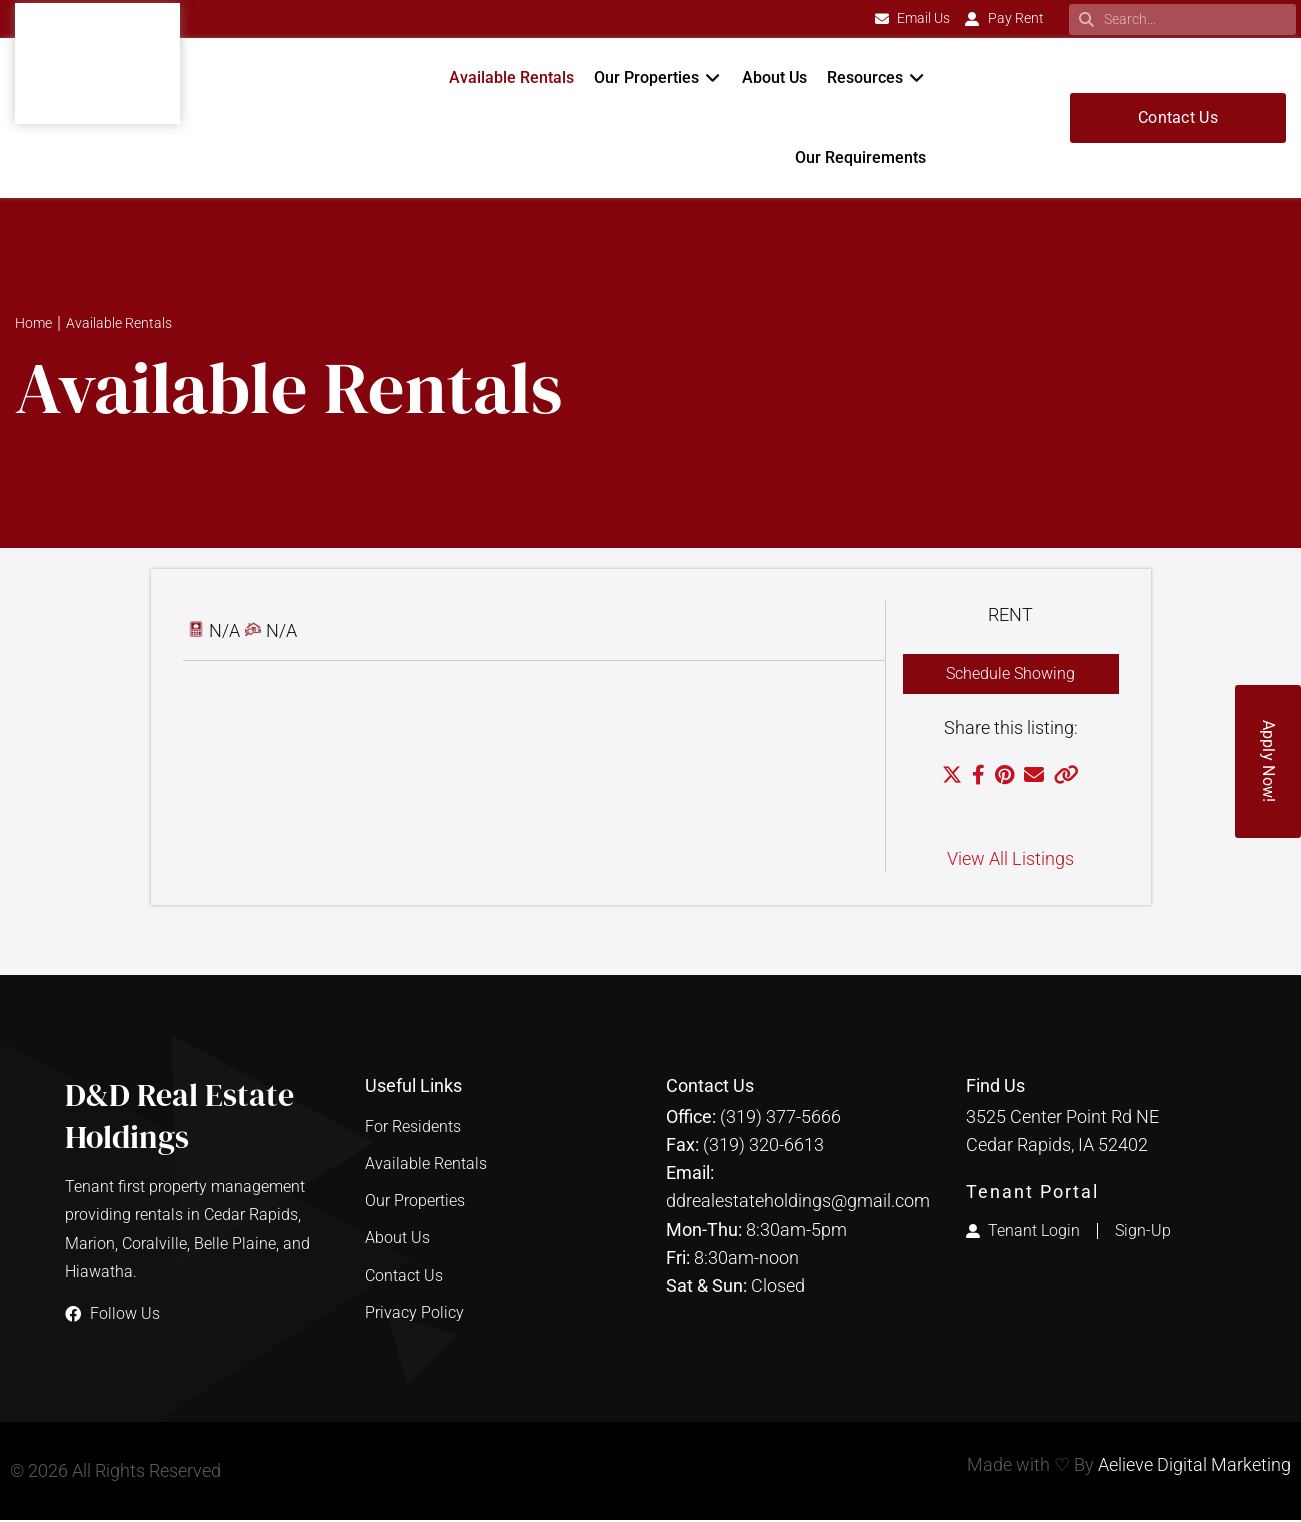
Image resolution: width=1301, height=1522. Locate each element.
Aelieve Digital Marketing (1194, 1467)
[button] (658, 78)
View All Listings (1010, 861)
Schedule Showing (1010, 675)
